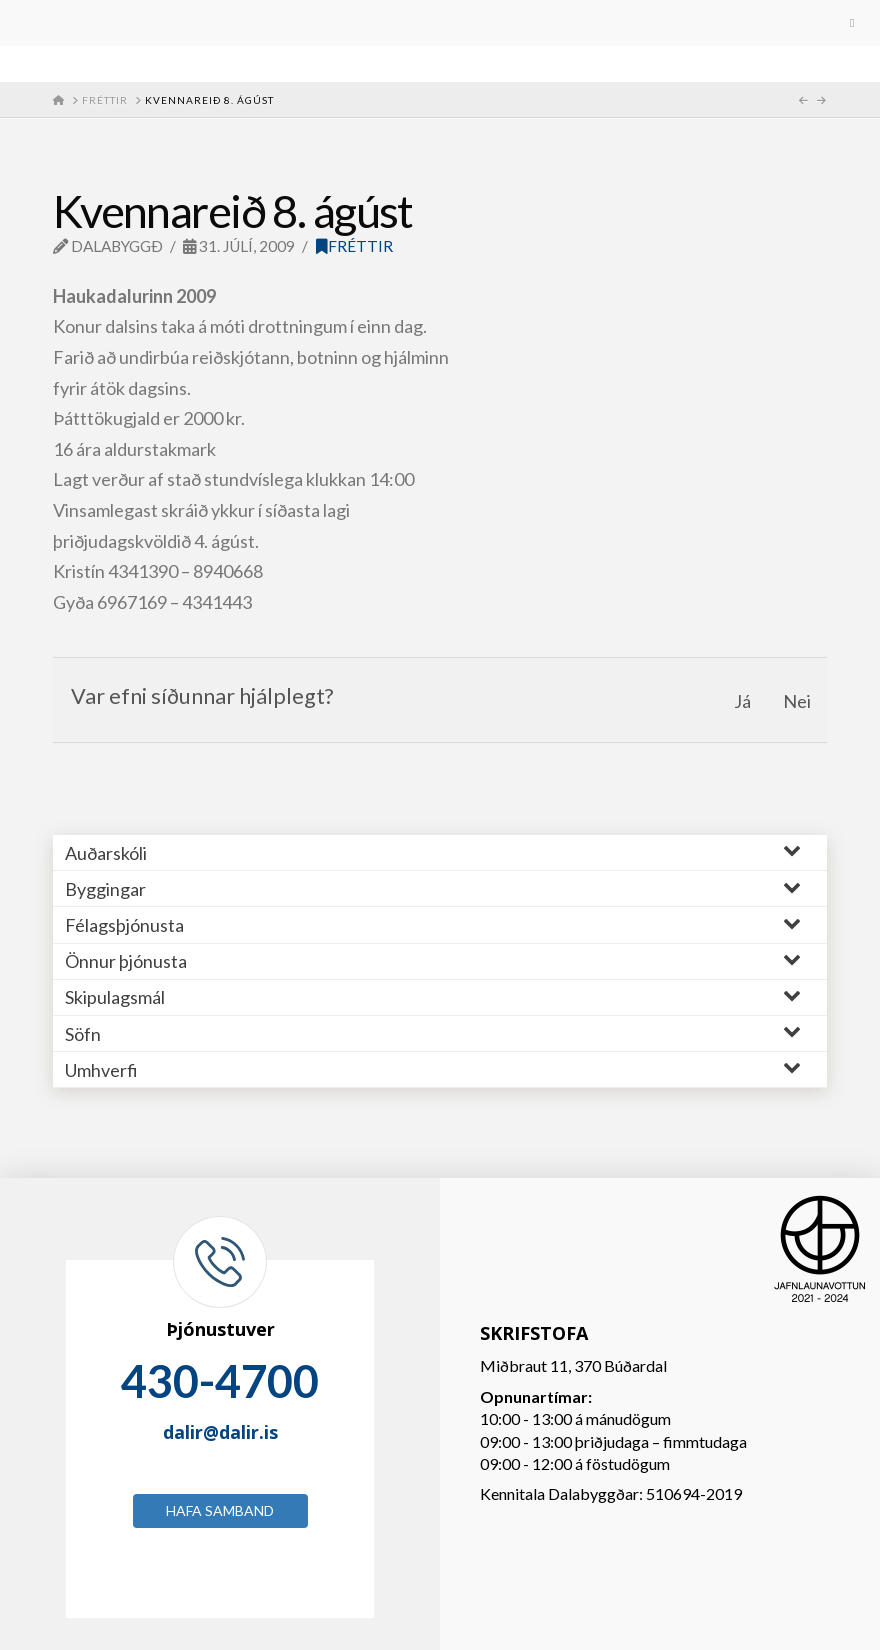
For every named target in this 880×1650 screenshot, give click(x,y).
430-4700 (220, 1381)
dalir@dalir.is (220, 1432)
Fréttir (354, 246)
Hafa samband (220, 1510)
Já (742, 701)
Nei (797, 701)
